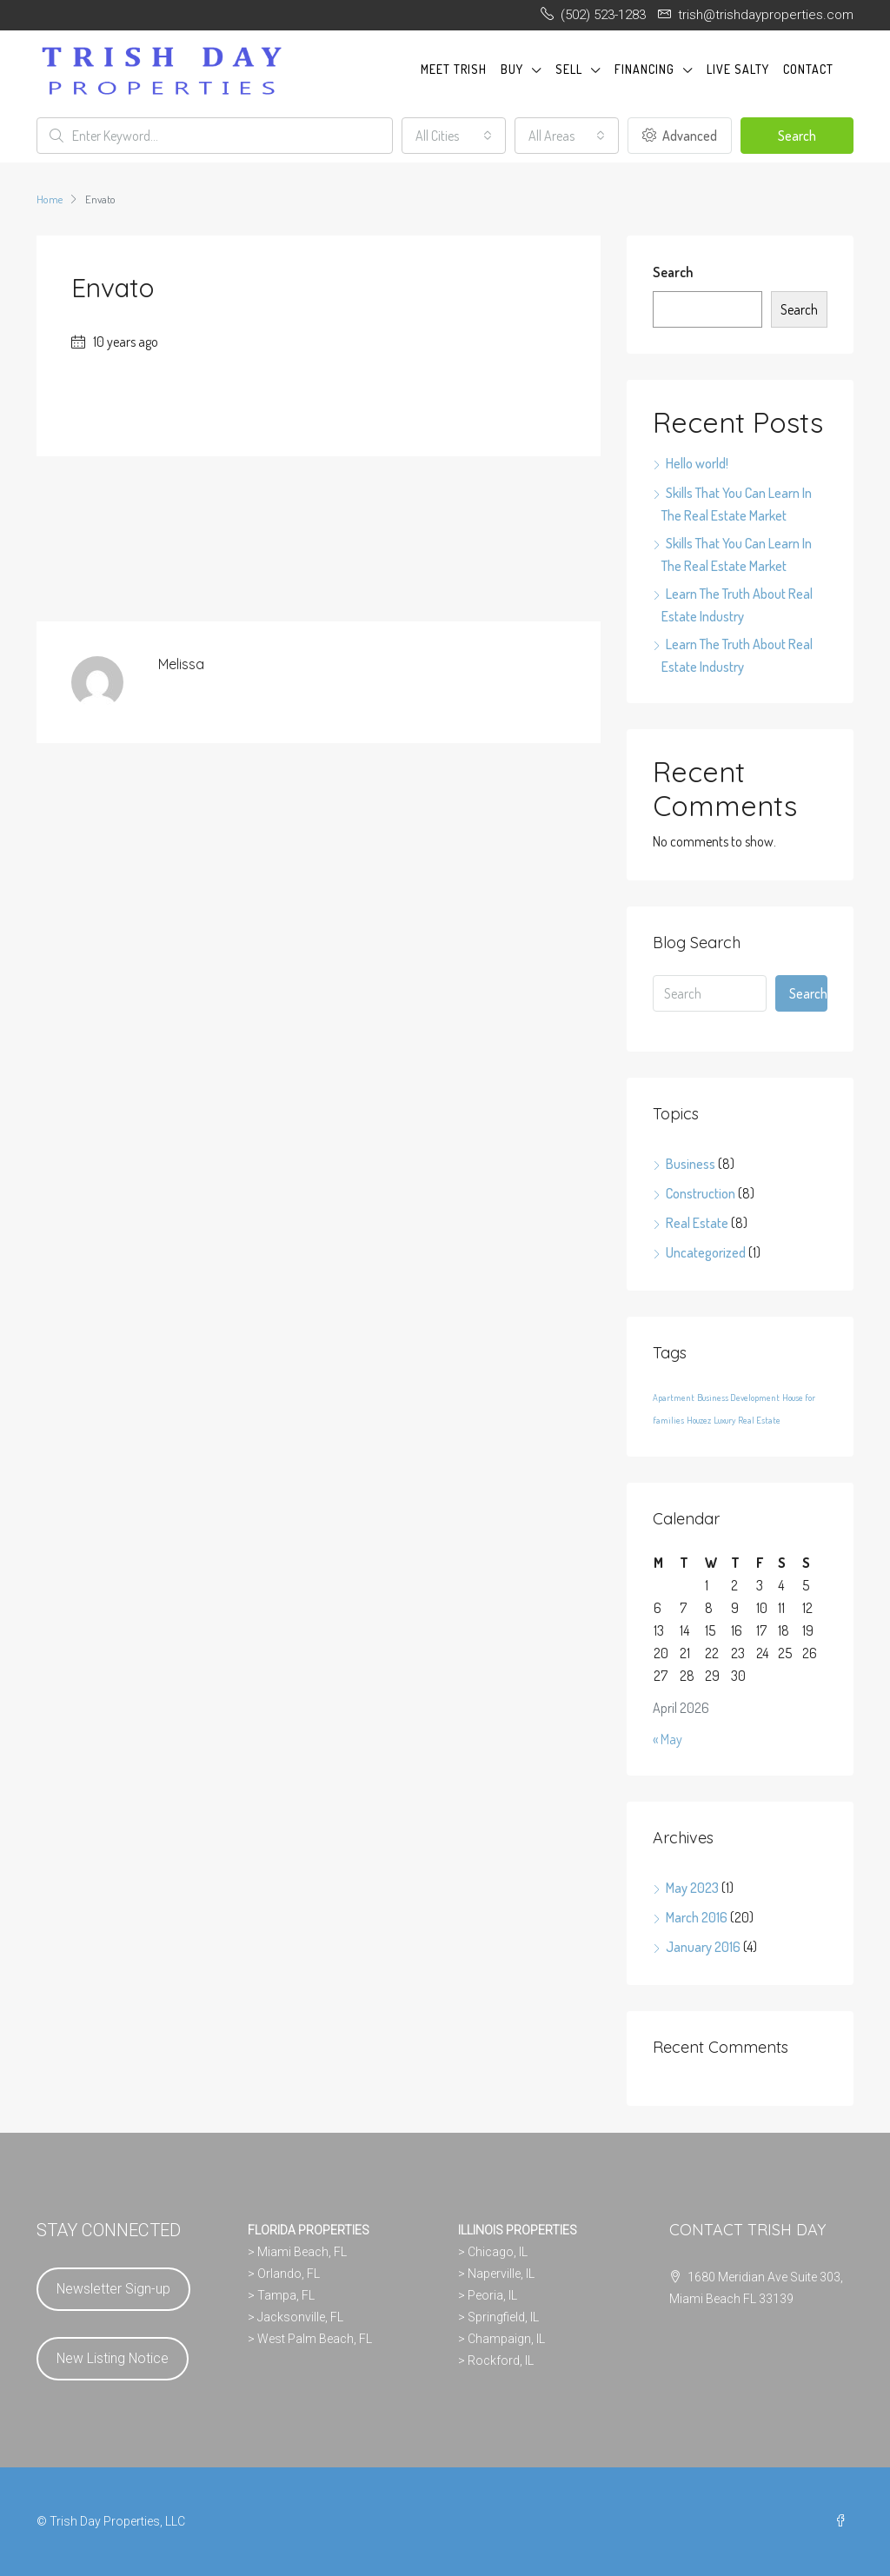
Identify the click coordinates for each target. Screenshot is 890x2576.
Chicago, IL (498, 2252)
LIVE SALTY (738, 69)
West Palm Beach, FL (314, 2339)
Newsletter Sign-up (113, 2289)
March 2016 (696, 1917)
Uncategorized (706, 1252)
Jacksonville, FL (300, 2317)
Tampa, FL (286, 2295)
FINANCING (644, 69)
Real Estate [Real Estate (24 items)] (759, 1420)
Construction (700, 1193)
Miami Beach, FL (302, 2252)
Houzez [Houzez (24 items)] (699, 1420)
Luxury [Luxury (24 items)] (724, 1420)
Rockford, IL (501, 2360)
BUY (512, 69)
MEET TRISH (454, 69)
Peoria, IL (492, 2295)
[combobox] (454, 135)
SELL (568, 69)
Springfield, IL (503, 2317)
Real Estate (697, 1223)
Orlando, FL (288, 2274)
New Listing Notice (112, 2358)
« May (667, 1739)
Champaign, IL (506, 2339)
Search (797, 135)
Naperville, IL (501, 2274)
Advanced (679, 135)
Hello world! (697, 463)
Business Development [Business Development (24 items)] (738, 1397)
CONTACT (808, 69)
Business (690, 1163)
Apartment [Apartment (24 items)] (673, 1397)
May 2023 (692, 1887)
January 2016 (703, 1946)
